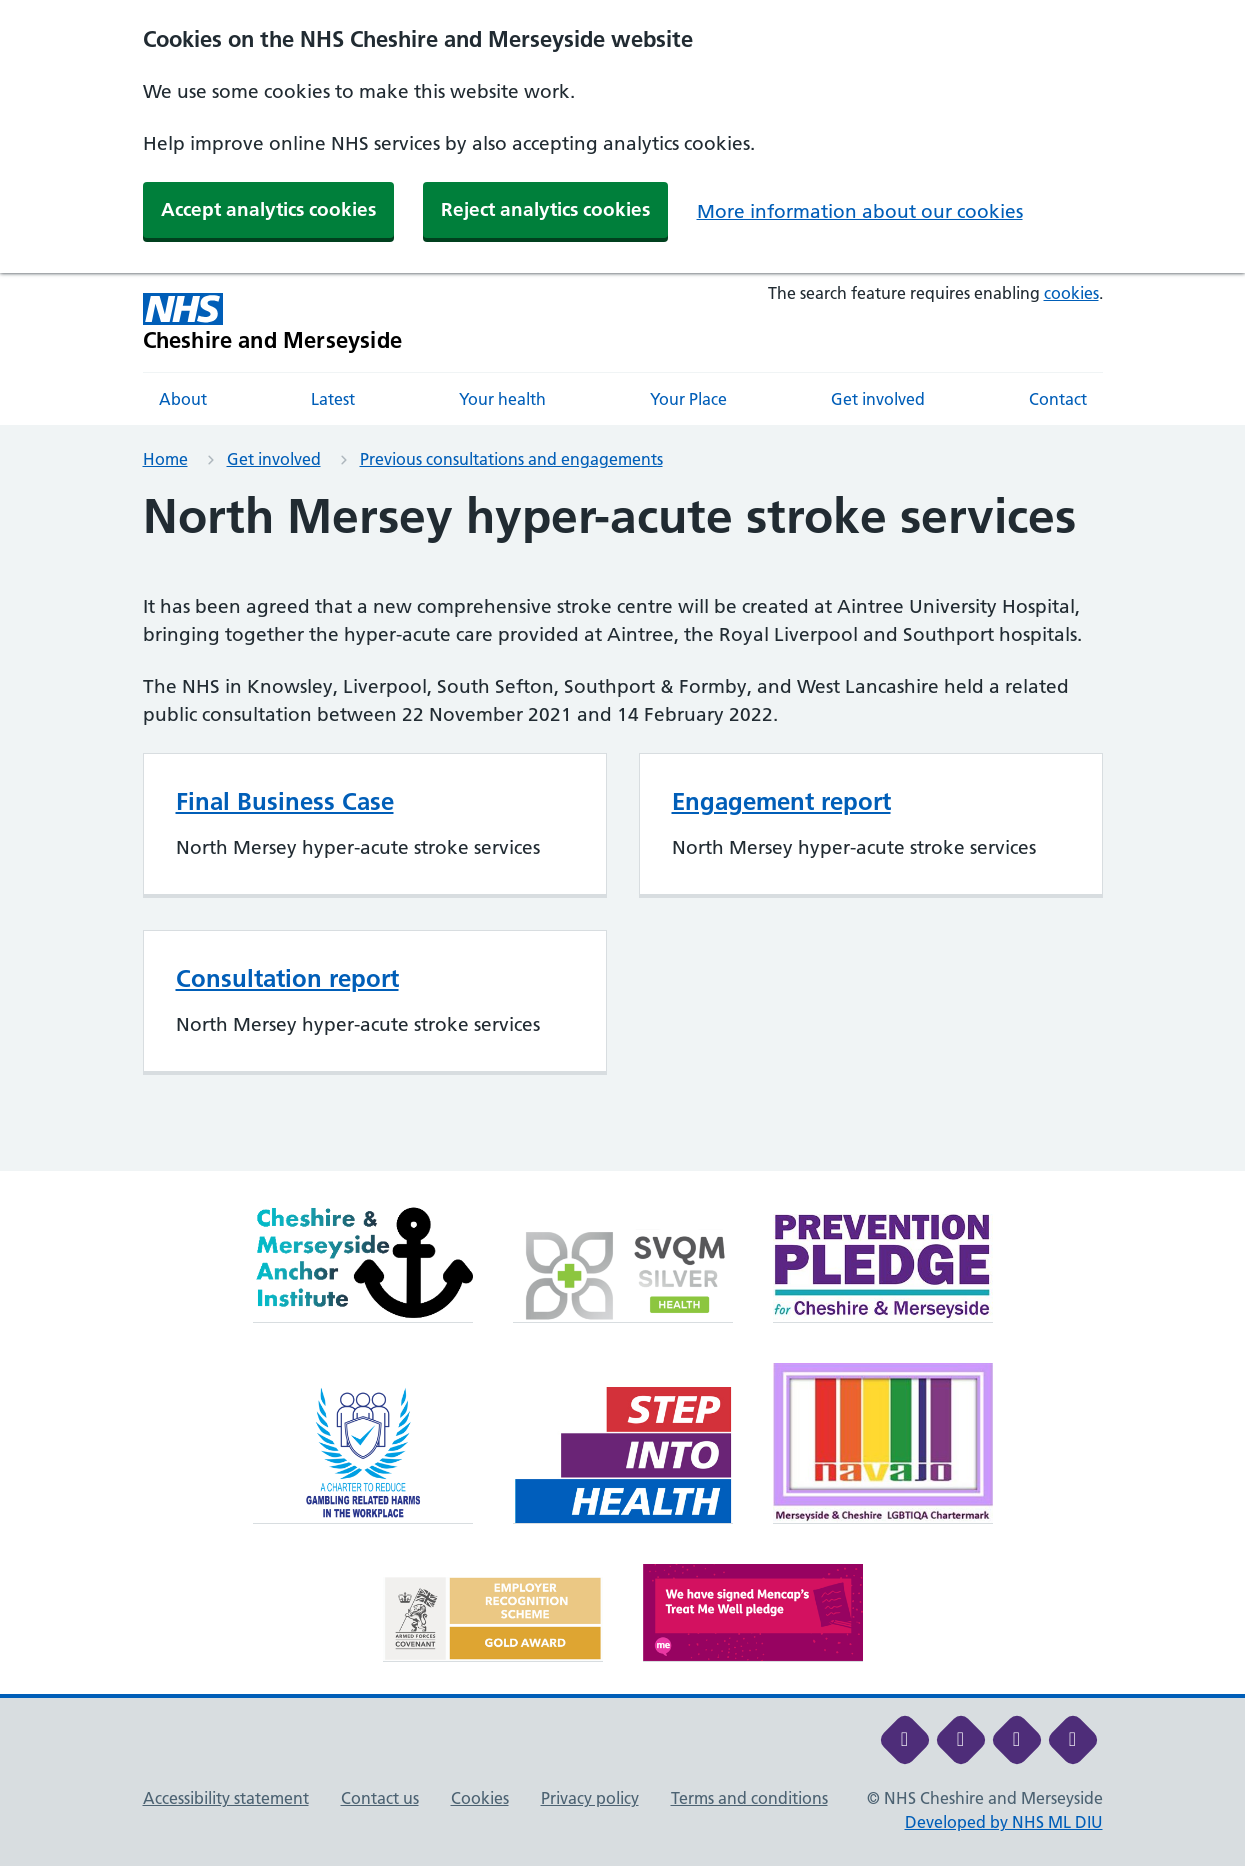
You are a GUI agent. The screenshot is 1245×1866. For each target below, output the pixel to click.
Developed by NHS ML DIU (1004, 1822)
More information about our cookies (860, 211)
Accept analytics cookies (268, 209)
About (183, 399)
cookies (1071, 293)
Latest (333, 399)
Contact (1058, 399)
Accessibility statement (226, 1798)
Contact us (380, 1798)
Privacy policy (590, 1798)
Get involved (878, 399)
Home (165, 459)
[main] (622, 830)
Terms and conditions (749, 1798)
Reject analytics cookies (545, 209)
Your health (502, 399)
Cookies (480, 1798)
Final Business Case (285, 801)
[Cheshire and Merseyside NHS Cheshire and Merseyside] (273, 322)
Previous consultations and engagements (511, 459)
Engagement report (781, 801)
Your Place (688, 399)
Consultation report (287, 978)
